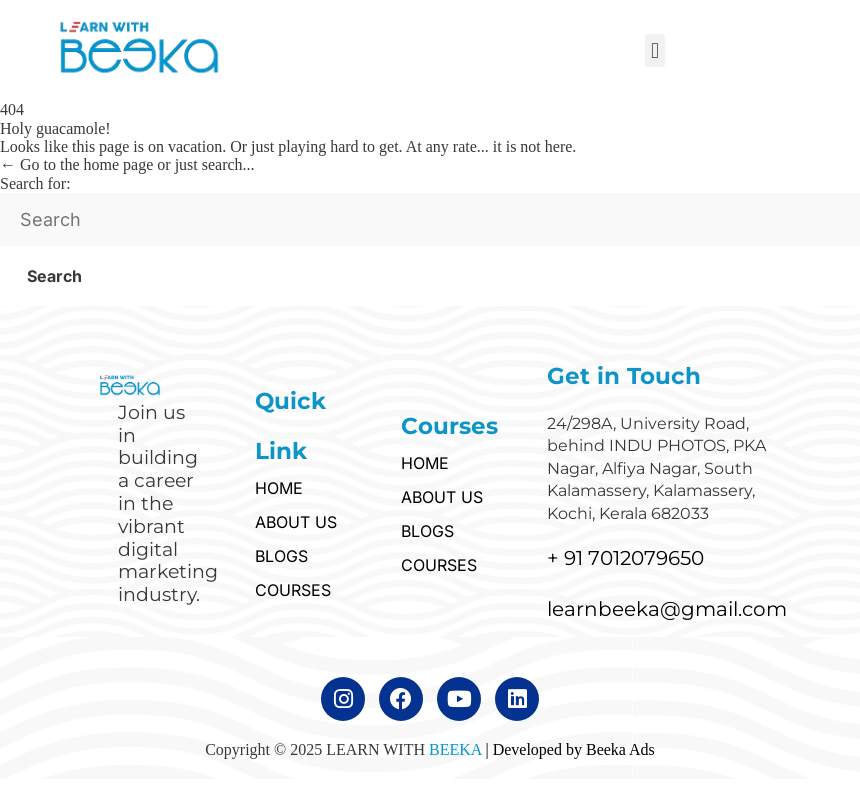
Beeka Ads (620, 749)
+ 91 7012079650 (625, 558)
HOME (279, 488)
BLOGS (281, 556)
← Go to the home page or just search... (127, 164)
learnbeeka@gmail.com (667, 609)
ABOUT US (296, 522)
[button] (654, 50)
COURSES (293, 590)
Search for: (35, 183)
